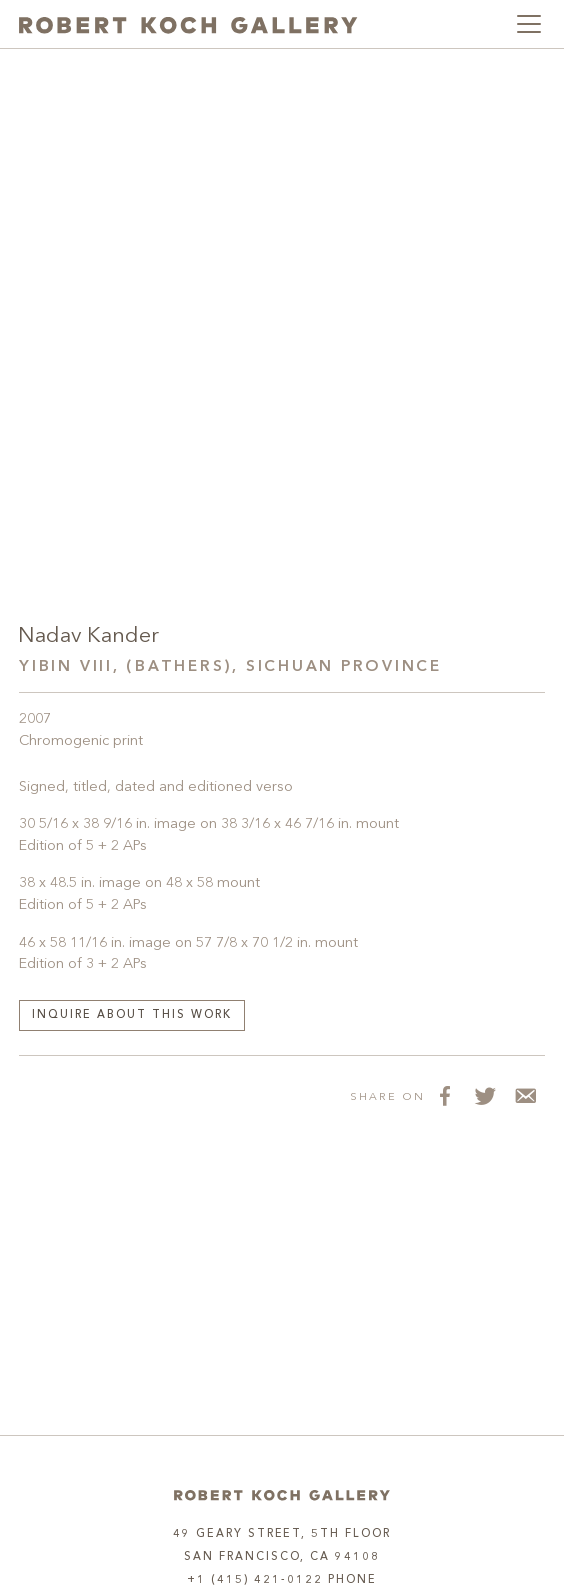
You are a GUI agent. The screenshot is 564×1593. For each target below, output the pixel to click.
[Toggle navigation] (529, 24)
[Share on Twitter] (485, 1096)
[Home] (282, 1495)
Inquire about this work (132, 1015)
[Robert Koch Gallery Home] (188, 24)
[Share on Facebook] (445, 1096)
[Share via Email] (525, 1096)
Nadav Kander (88, 636)
